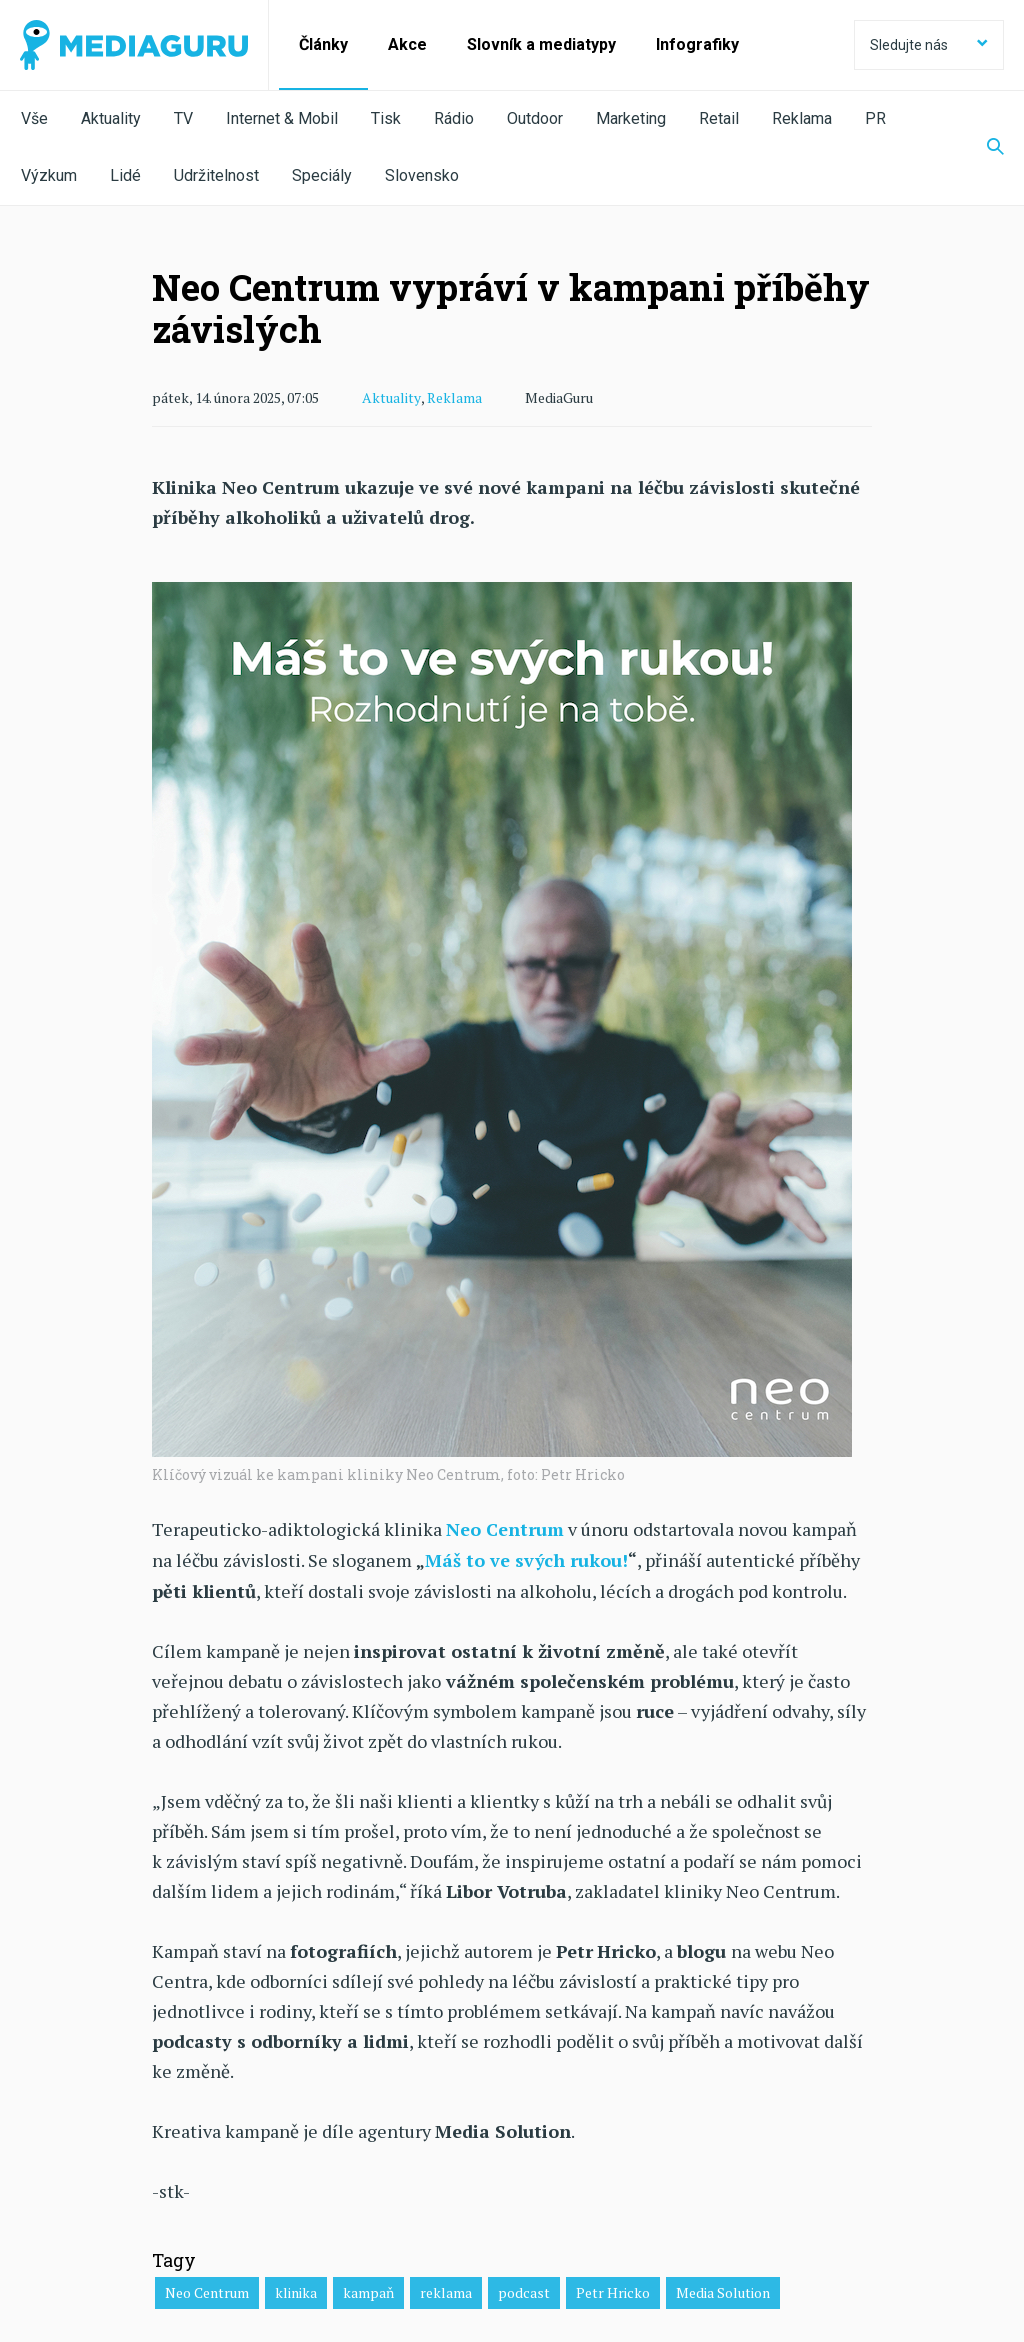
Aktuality (111, 118)
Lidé (125, 175)
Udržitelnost (216, 175)
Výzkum (49, 175)
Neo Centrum (207, 2289)
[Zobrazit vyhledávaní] (983, 148)
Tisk (386, 118)
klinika (296, 2289)
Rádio (454, 118)
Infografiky (697, 44)
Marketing (631, 118)
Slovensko (422, 175)
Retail (719, 118)
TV (183, 118)
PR (875, 118)
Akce (407, 44)
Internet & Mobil (282, 118)
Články (323, 44)
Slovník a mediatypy (541, 44)
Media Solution (723, 2289)
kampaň (368, 2289)
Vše (34, 118)
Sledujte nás (929, 45)
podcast (524, 2289)
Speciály (322, 175)
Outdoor (535, 118)
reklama (446, 2289)
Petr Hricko (613, 2289)
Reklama (802, 118)
